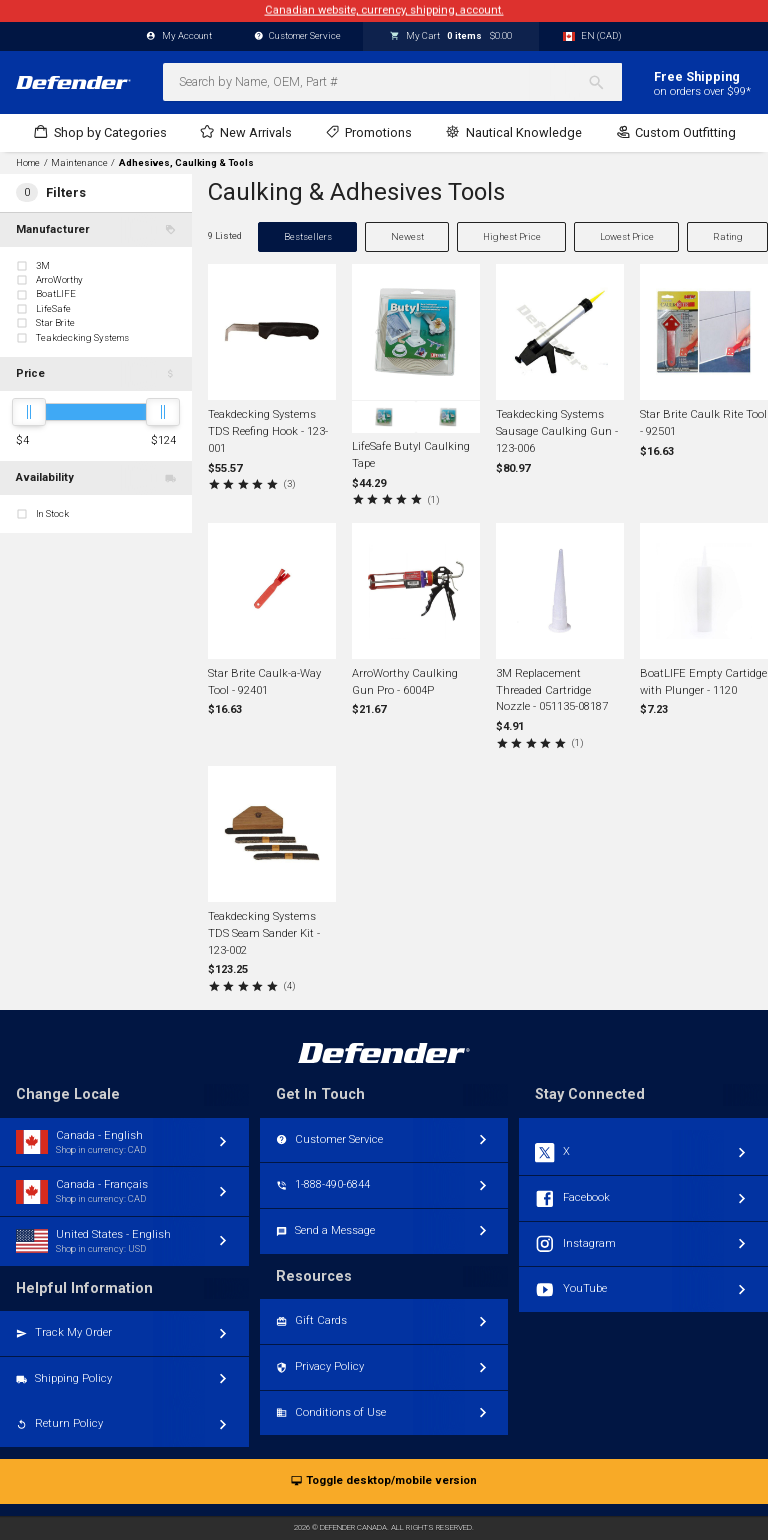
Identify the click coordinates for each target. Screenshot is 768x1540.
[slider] (29, 412)
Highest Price (512, 236)
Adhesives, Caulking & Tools (186, 163)
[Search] (604, 82)
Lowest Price (627, 236)
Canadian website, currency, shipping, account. (384, 10)
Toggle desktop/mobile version (383, 1481)
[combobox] (392, 82)
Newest (407, 236)
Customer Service (298, 36)
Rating (728, 236)
